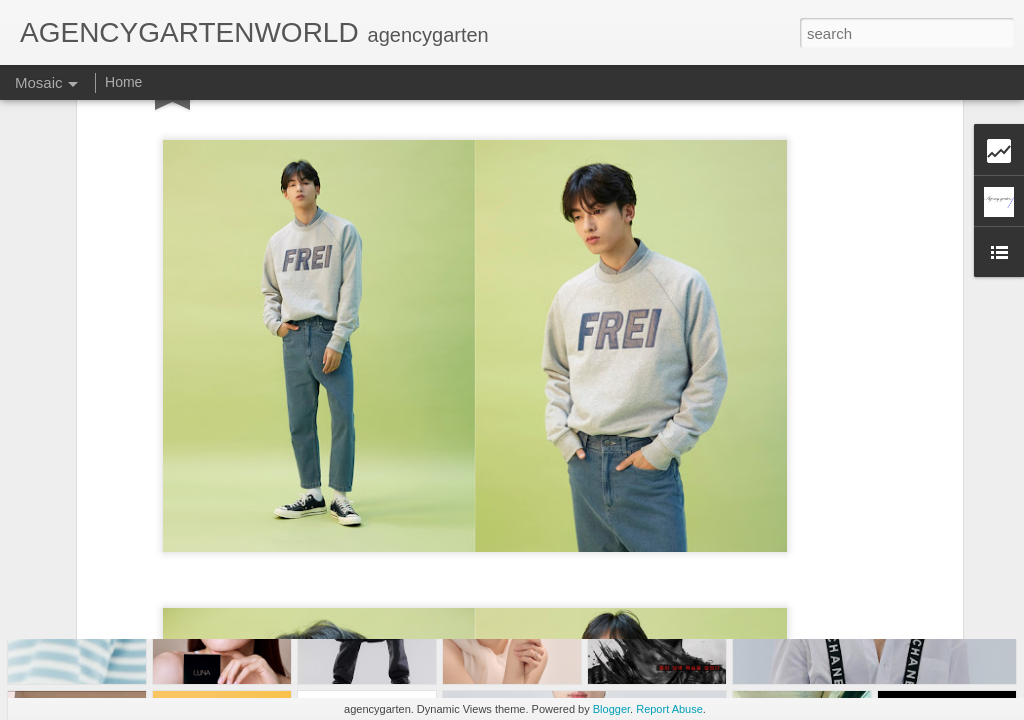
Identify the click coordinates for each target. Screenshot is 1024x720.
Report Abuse (669, 709)
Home (123, 82)
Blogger (611, 709)
